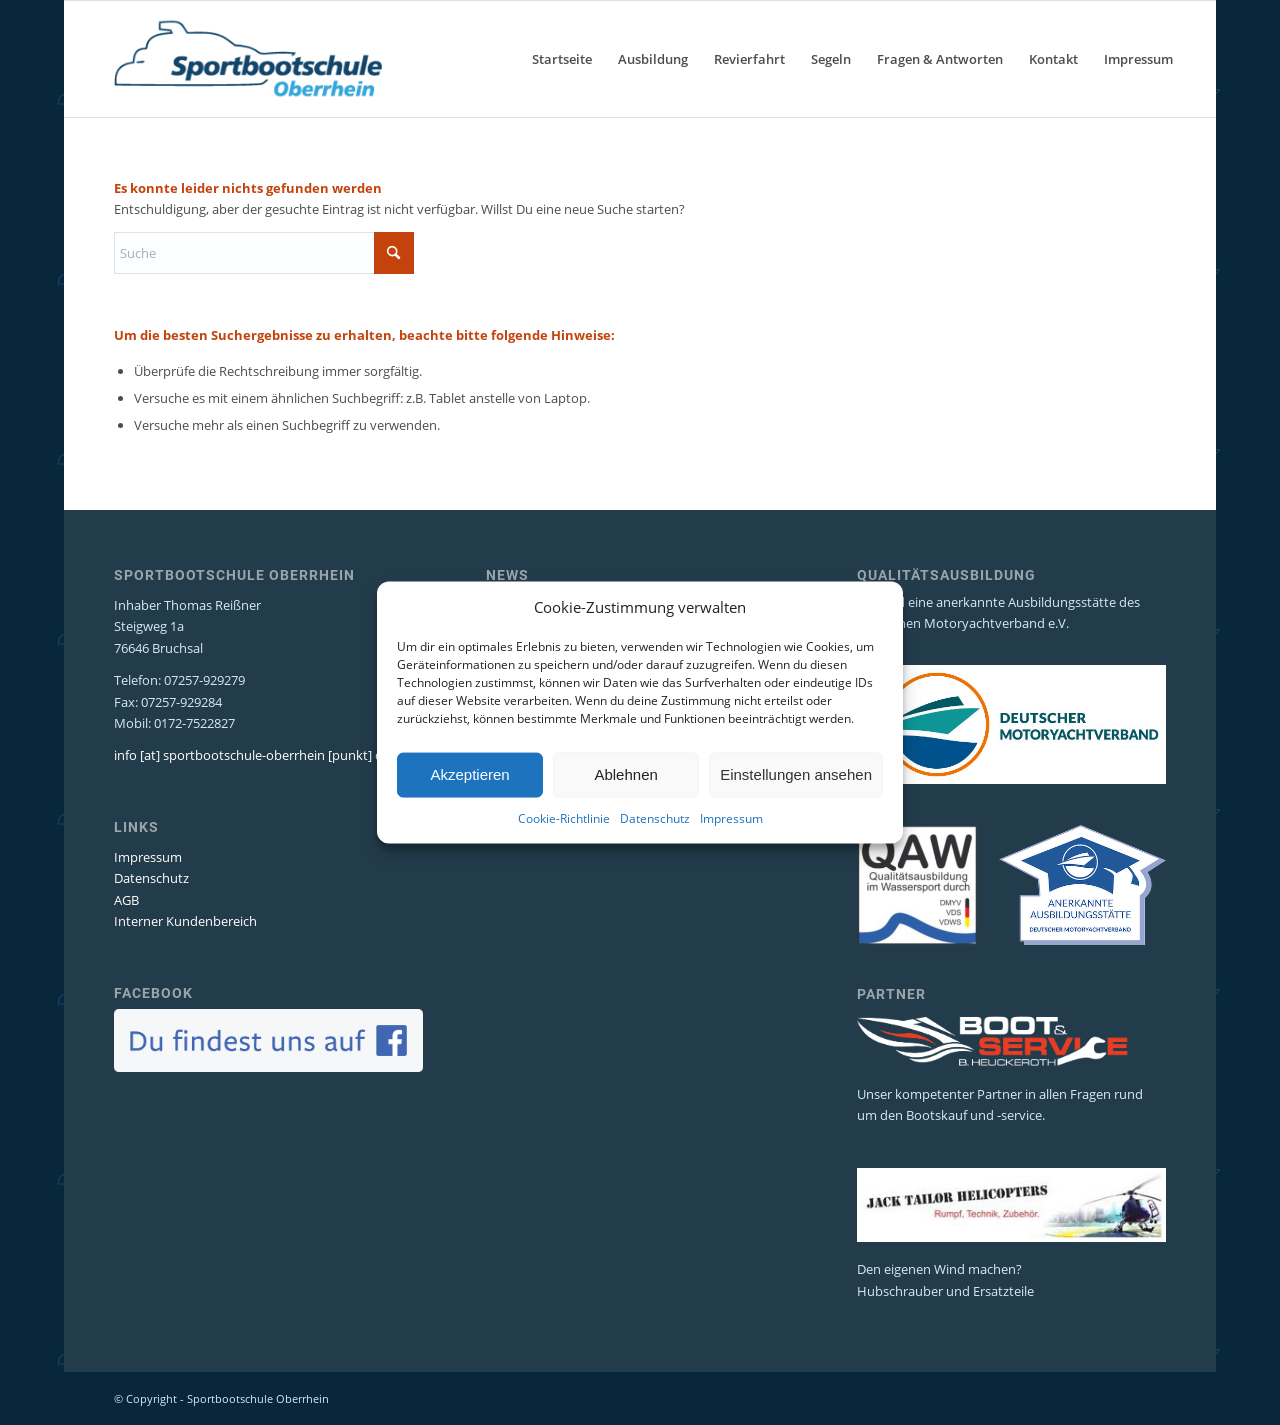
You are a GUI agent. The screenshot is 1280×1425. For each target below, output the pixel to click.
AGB (126, 900)
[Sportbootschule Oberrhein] (248, 59)
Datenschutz (655, 846)
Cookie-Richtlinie (564, 846)
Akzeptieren (469, 803)
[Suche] (264, 253)
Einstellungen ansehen (796, 803)
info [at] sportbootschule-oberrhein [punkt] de (252, 755)
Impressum (731, 846)
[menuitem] (562, 59)
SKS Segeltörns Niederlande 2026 (583, 602)
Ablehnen (625, 803)
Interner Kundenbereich (185, 921)
